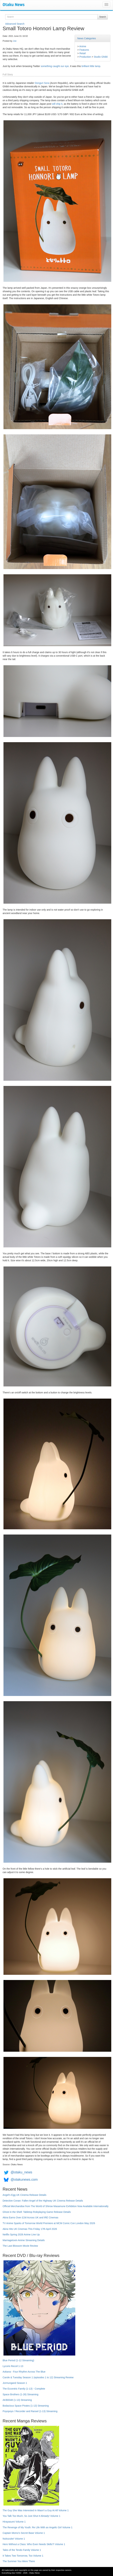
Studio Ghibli (101, 56)
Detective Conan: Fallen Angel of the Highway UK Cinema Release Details (43, 2200)
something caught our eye (55, 66)
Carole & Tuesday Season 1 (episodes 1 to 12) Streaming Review (38, 2377)
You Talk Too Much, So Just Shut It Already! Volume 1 (31, 2516)
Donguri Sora (42, 83)
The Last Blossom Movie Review (20, 2245)
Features (84, 49)
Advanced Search (15, 23)
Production (85, 56)
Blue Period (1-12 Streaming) (18, 2360)
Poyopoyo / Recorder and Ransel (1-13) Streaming (30, 2411)
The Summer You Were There (19, 2561)
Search (102, 17)
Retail (82, 53)
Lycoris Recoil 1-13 (13, 2366)
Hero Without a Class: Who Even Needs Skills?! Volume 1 (34, 2544)
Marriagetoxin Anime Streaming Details (24, 2240)
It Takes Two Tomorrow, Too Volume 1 (23, 2555)
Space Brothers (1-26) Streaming (20, 2394)
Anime (82, 46)
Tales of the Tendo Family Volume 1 (22, 2550)
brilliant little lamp (91, 66)
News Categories (86, 38)
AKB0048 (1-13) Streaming (17, 2400)
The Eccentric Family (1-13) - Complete (24, 2388)
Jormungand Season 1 (15, 2383)
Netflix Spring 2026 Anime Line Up (21, 2234)
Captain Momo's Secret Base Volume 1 (24, 2533)
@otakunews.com (24, 2179)
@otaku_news (21, 2172)
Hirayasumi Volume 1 (14, 2521)
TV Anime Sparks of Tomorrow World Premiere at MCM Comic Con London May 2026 (49, 2223)
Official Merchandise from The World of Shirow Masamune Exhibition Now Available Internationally (55, 2206)
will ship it (57, 103)
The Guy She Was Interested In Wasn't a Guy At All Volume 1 (36, 2510)
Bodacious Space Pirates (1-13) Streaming (26, 2405)
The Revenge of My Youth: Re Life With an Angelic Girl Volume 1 (37, 2527)
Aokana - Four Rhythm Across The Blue (24, 2371)
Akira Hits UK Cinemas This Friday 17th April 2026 (30, 2229)
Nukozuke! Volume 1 (14, 2538)
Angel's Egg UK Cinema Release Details (24, 2195)
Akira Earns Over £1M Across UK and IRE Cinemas (30, 2217)
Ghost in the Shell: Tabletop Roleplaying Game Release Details (37, 2212)
